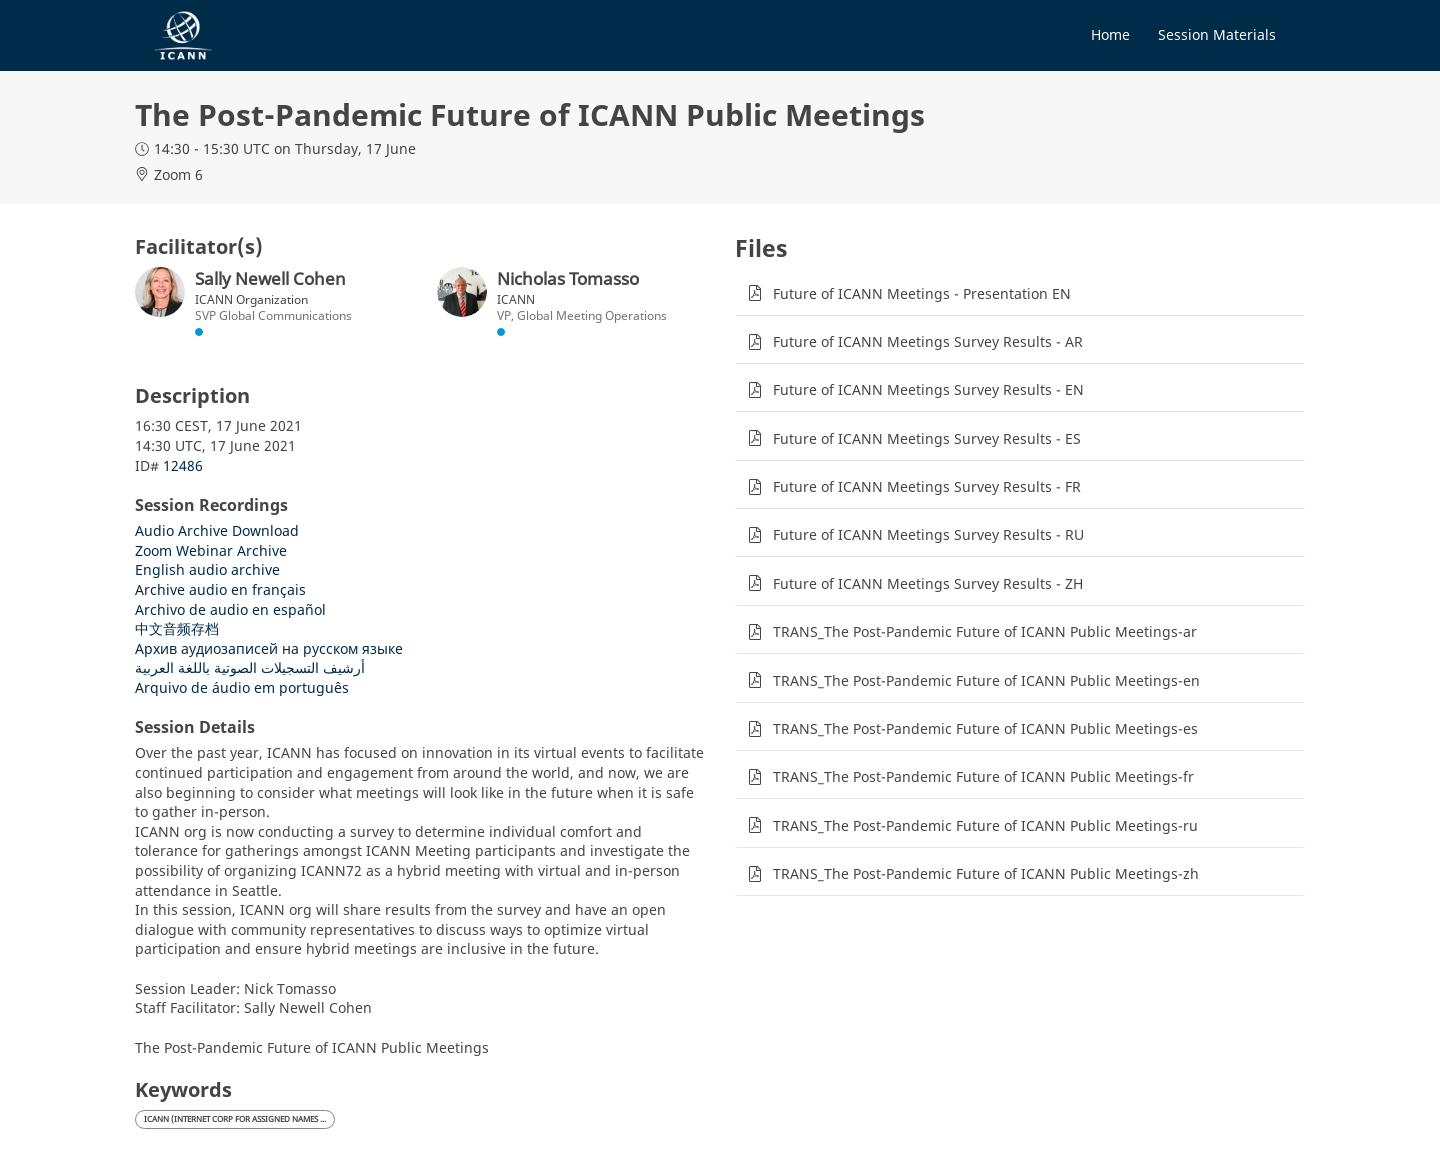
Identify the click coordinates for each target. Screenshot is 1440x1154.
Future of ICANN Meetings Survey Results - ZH (928, 583)
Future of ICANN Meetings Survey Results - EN (928, 389)
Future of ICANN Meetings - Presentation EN (922, 293)
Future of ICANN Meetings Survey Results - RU (928, 534)
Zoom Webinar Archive (211, 550)
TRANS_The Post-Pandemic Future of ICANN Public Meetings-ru (985, 825)
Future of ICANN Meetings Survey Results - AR (928, 341)
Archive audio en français (220, 589)
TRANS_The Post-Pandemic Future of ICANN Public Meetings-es (985, 728)
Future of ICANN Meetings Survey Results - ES (927, 438)
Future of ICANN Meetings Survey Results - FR (927, 486)
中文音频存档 (177, 628)
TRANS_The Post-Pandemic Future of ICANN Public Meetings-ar (985, 631)
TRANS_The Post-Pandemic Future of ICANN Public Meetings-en (986, 680)
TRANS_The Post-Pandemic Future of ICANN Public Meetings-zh (986, 873)
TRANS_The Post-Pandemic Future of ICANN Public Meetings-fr (983, 776)
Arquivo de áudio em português (242, 687)
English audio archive (207, 569)
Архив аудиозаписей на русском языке (269, 648)
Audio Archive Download (217, 530)
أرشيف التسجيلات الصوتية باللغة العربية (250, 667)
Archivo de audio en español (230, 609)
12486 (183, 465)
